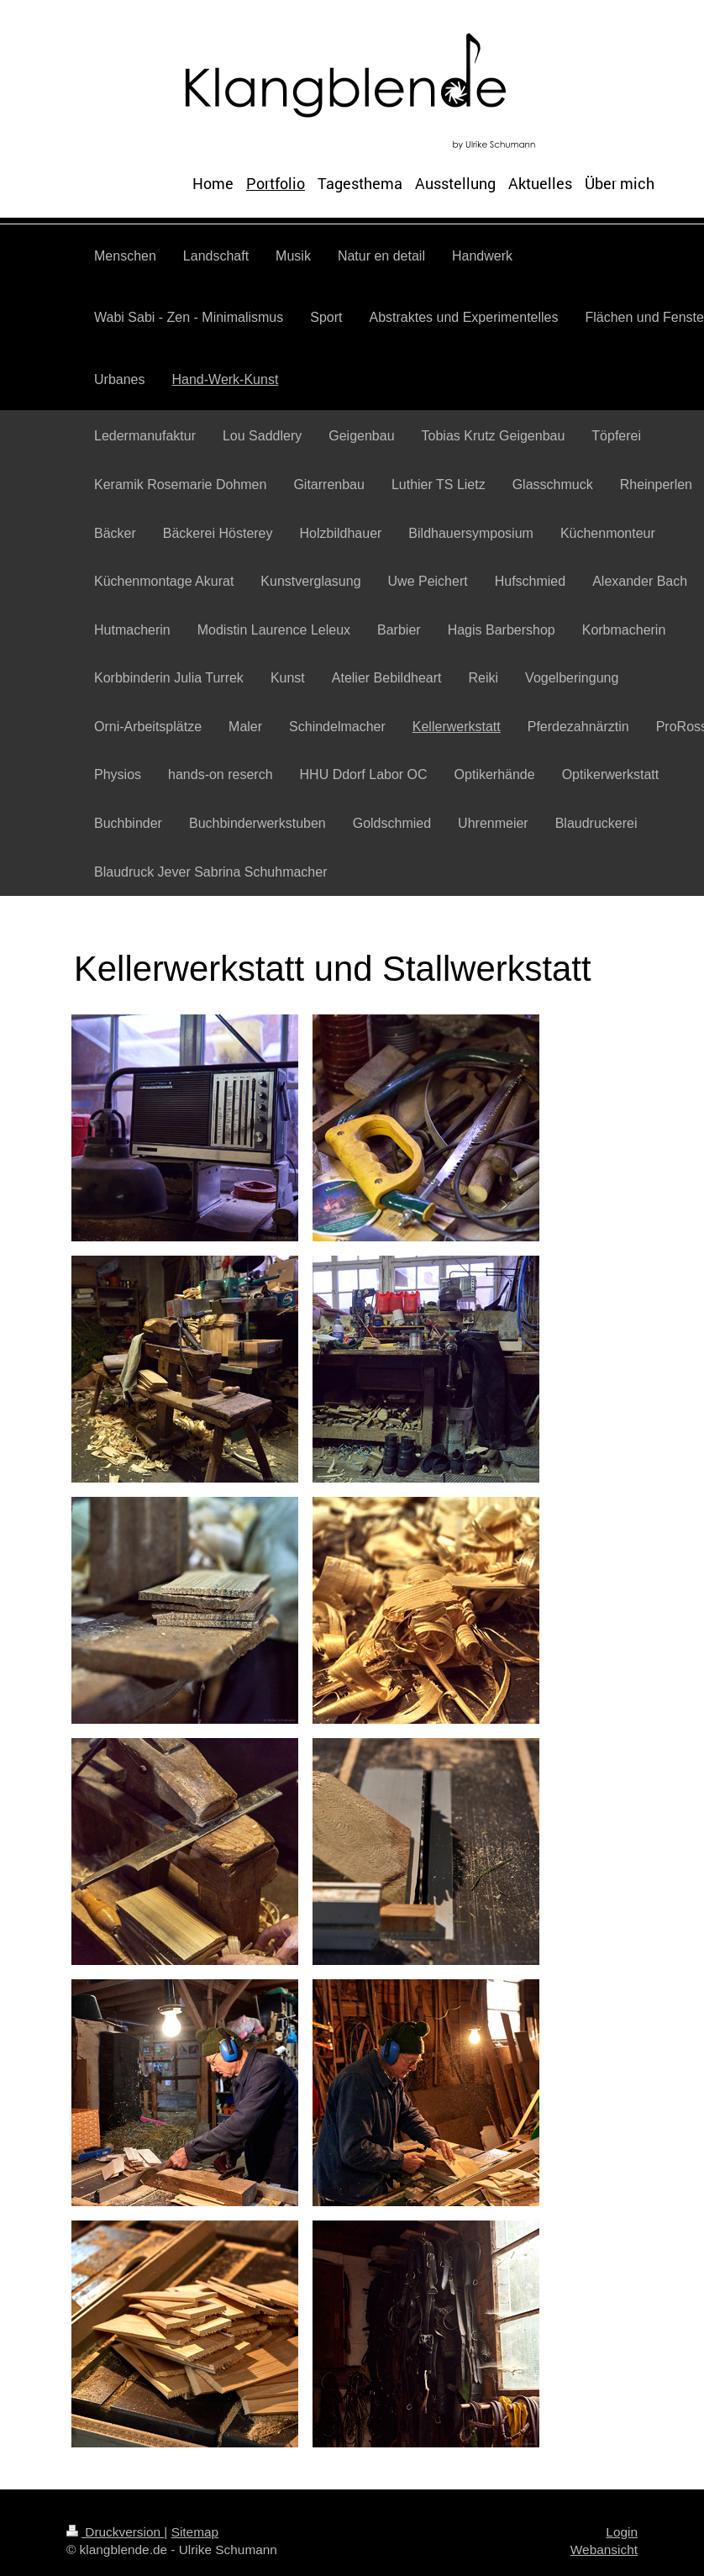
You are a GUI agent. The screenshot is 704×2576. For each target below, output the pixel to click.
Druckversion (115, 2532)
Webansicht (604, 2549)
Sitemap (194, 2532)
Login (622, 2532)
